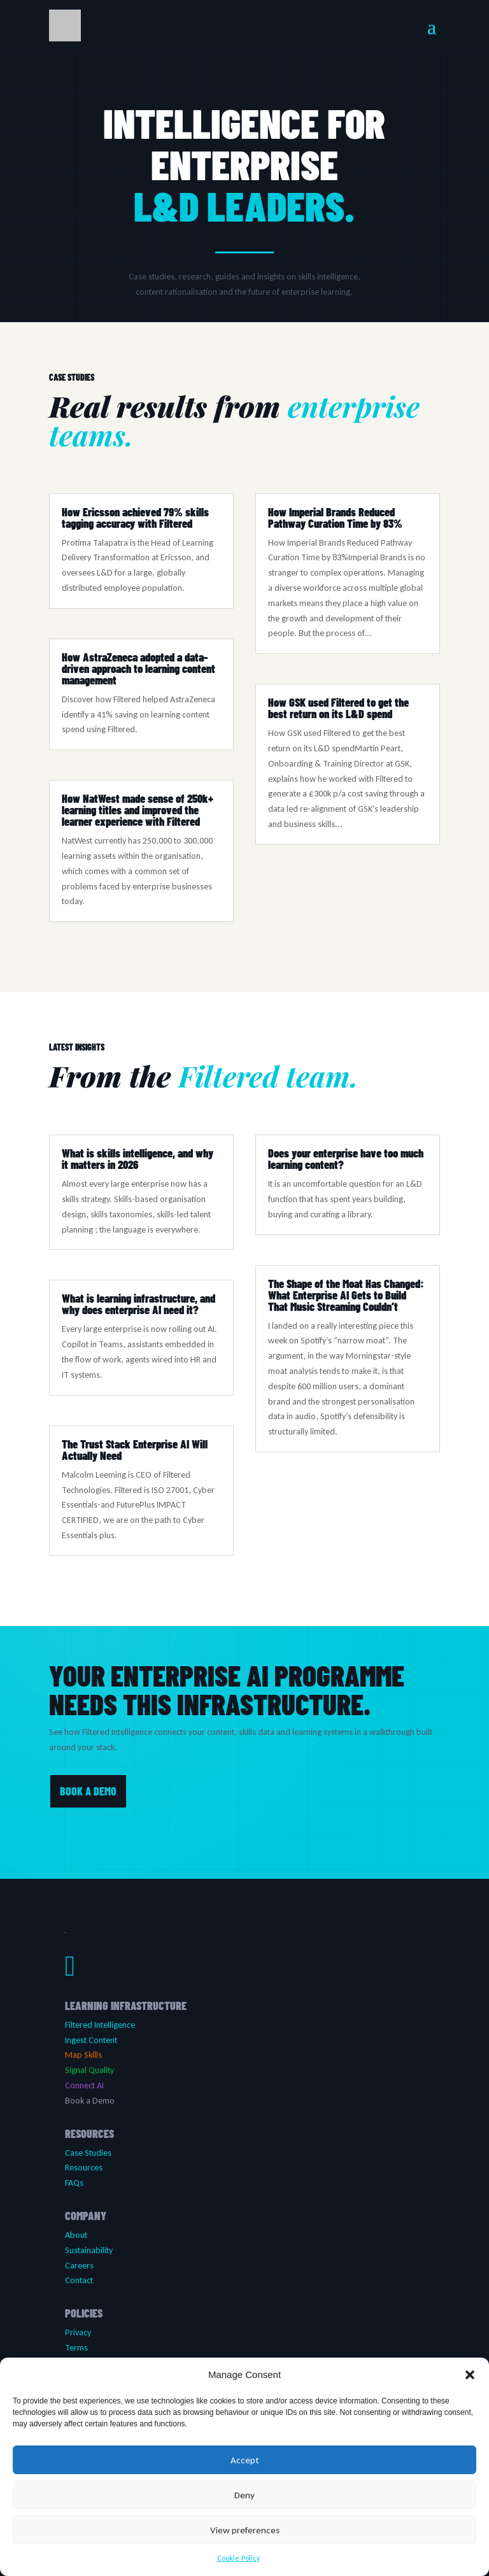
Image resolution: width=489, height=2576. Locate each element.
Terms (76, 2347)
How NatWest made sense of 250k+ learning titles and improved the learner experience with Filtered (137, 809)
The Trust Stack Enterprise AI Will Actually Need (135, 1449)
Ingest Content (91, 2040)
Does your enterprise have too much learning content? (345, 1158)
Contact (79, 2280)
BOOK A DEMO (88, 1791)
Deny (244, 2495)
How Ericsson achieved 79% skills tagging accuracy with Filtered (135, 517)
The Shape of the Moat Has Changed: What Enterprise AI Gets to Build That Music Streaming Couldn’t (346, 1295)
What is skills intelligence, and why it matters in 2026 (137, 1158)
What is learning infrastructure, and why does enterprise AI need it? (138, 1304)
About (76, 2235)
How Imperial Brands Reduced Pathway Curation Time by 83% (335, 517)
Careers (79, 2265)
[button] (470, 2374)
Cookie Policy (238, 2558)
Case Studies (88, 2153)
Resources (84, 2167)
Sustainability (89, 2250)
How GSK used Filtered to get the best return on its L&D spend (338, 708)
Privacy (78, 2332)
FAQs (74, 2182)
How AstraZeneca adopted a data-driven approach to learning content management (138, 668)
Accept (244, 2460)
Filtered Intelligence (100, 2025)
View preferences (245, 2530)
